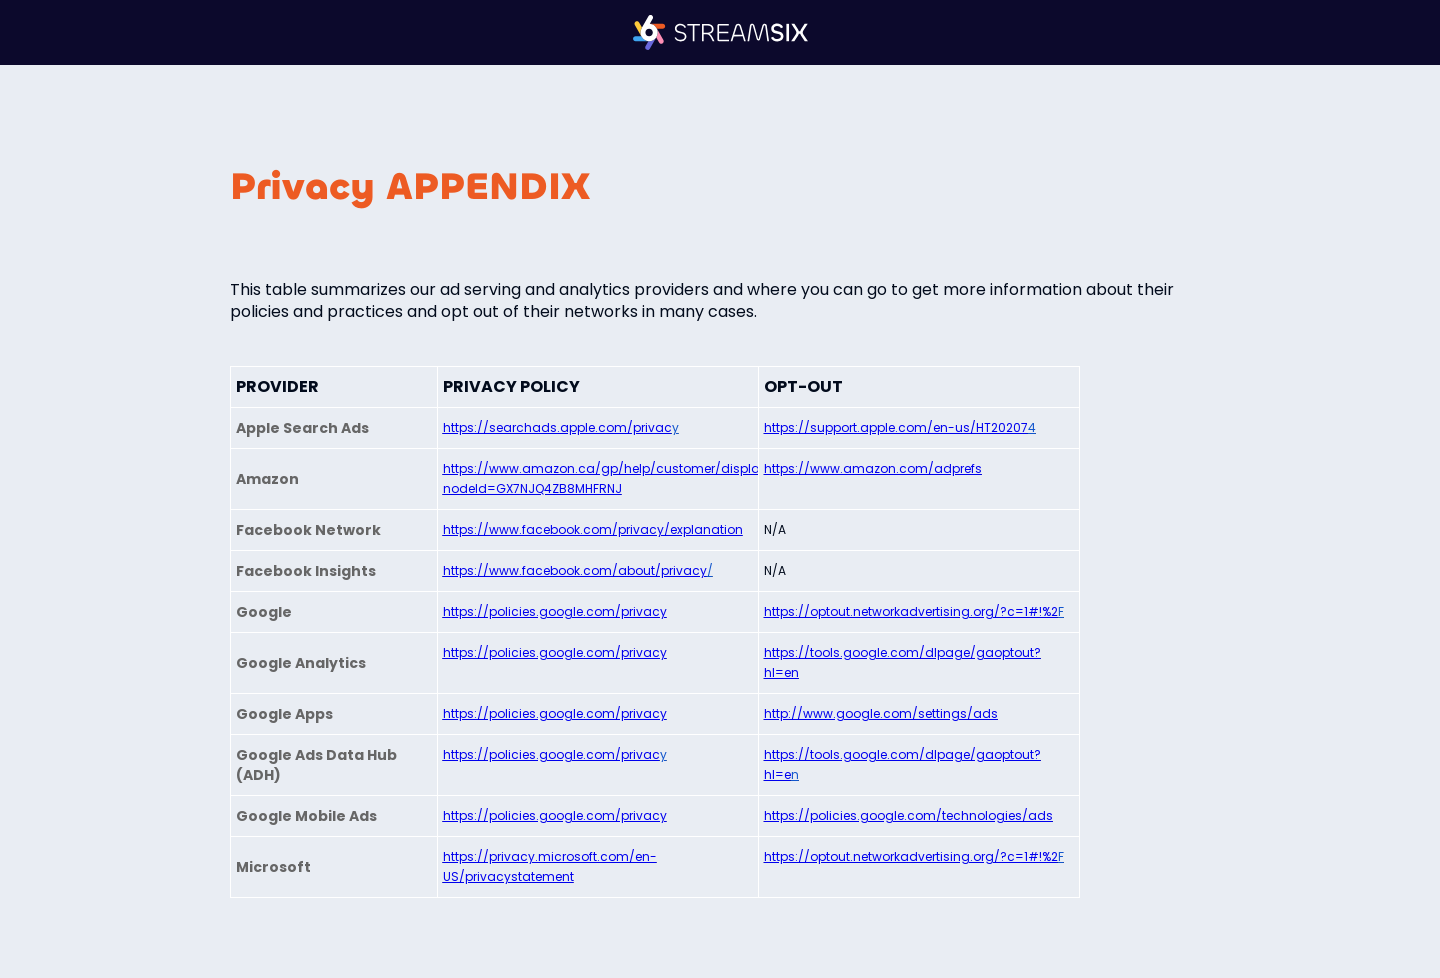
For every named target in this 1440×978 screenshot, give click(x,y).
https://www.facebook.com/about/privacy (575, 570)
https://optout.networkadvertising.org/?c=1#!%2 (911, 611)
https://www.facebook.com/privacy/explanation (593, 529)
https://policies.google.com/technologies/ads (908, 815)
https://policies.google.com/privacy (555, 611)
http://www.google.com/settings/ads (881, 713)
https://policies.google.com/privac (551, 754)
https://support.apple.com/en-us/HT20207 (896, 427)
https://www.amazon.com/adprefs (873, 468)
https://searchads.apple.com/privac (557, 427)
